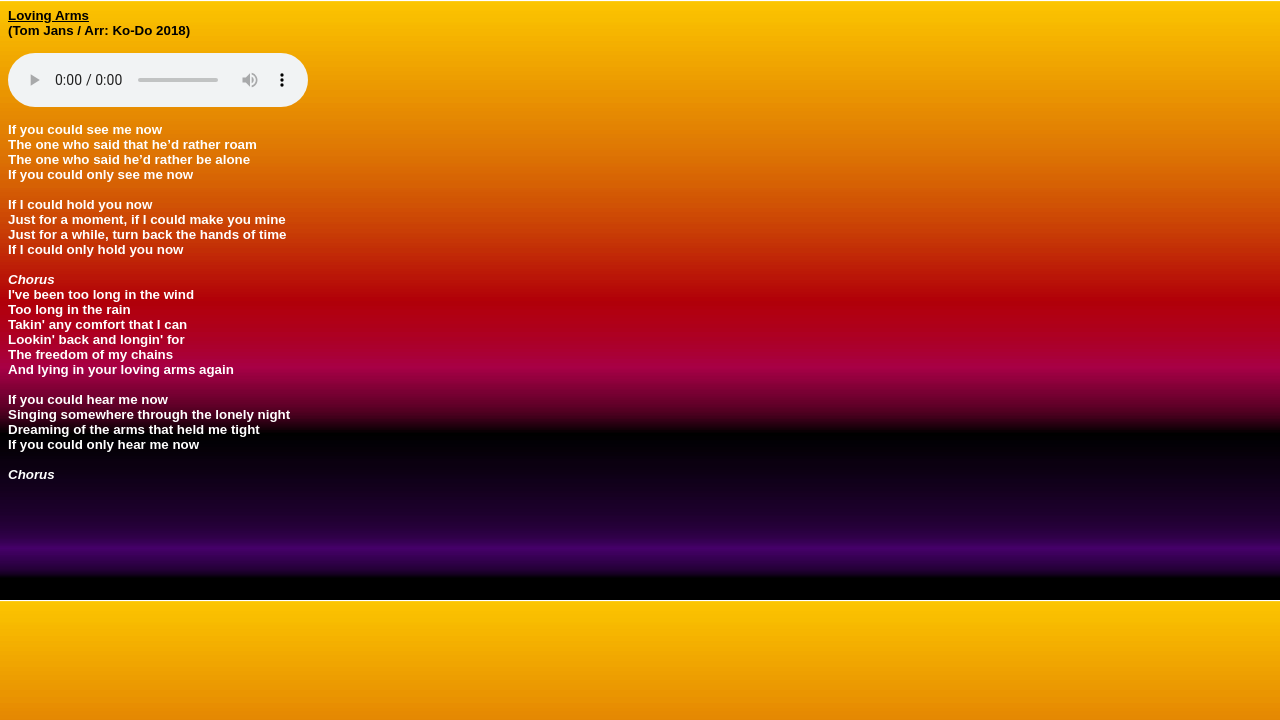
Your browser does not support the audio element (158, 80)
